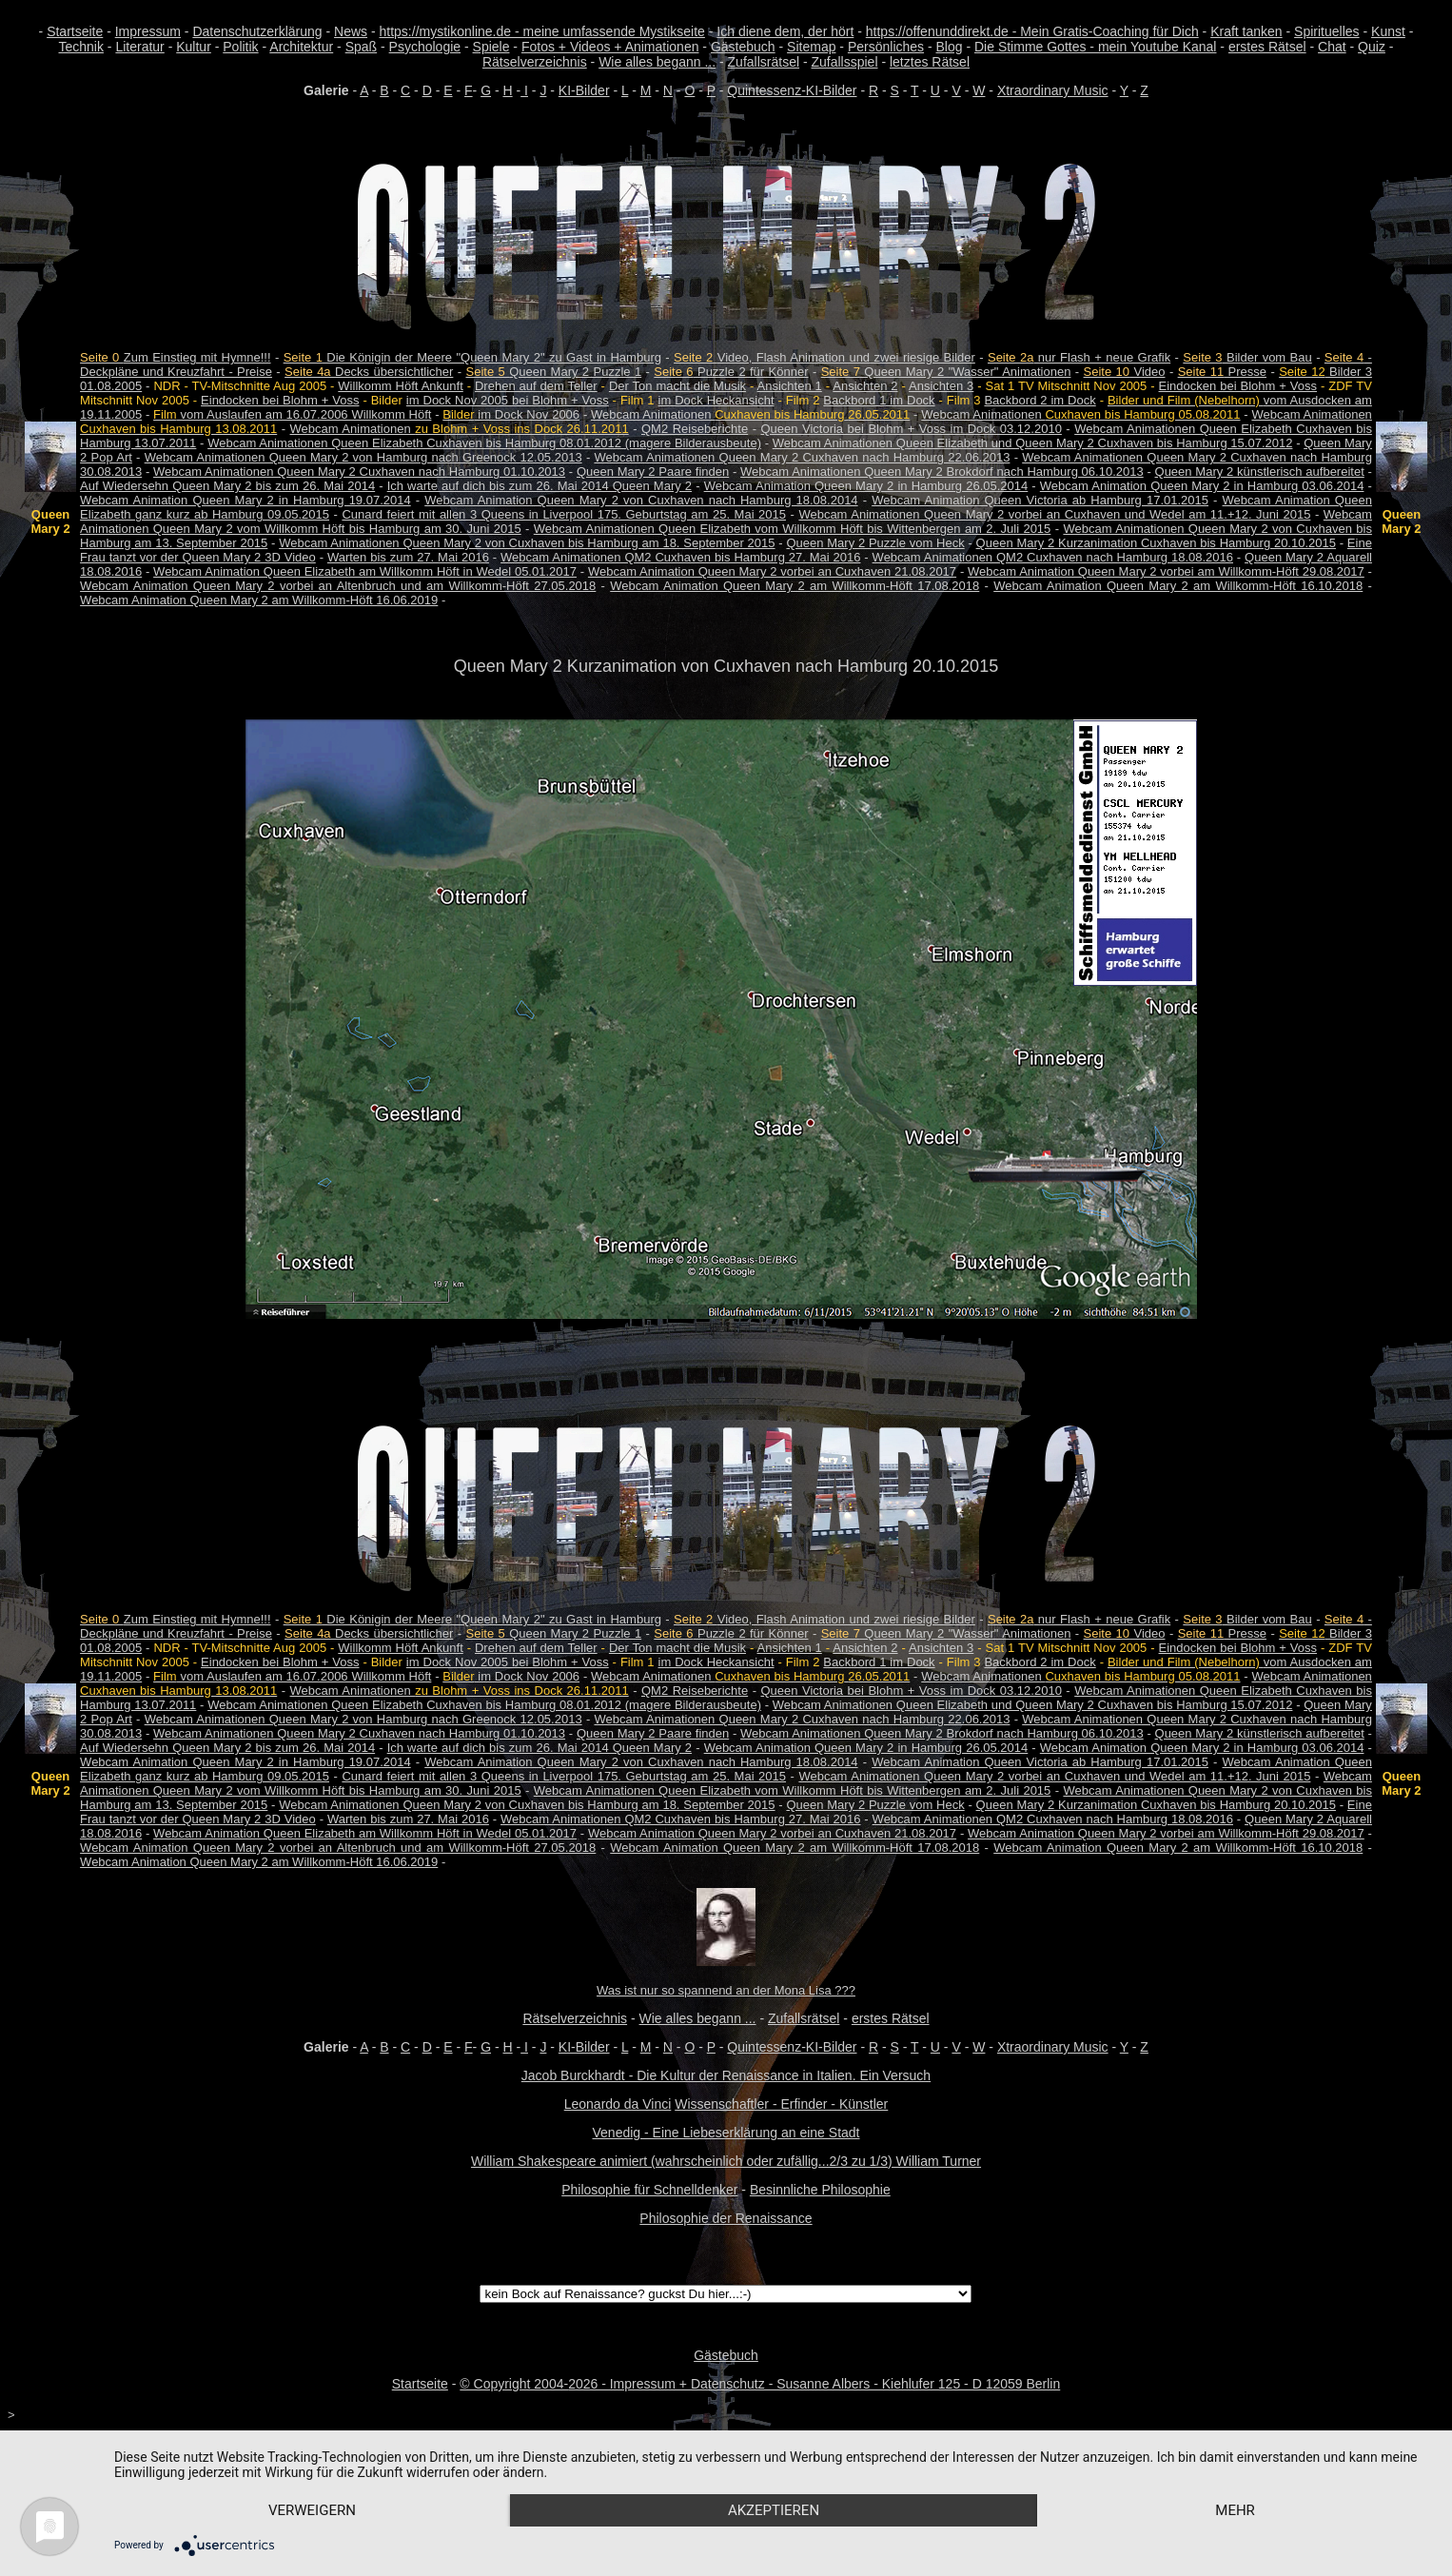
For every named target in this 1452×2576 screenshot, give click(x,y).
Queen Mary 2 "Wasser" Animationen (946, 371)
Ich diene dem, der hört (785, 31)
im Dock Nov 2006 (510, 414)
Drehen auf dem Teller (536, 386)
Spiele (491, 46)
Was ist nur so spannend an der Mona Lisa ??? (726, 1990)
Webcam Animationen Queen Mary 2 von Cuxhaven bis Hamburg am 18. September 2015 (527, 543)
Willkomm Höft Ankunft (400, 386)
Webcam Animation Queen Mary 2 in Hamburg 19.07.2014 (245, 500)
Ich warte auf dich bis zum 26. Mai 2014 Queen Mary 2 (539, 486)
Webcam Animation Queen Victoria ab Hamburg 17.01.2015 (1040, 500)
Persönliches (886, 46)
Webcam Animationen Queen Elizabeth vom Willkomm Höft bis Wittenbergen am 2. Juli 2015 (792, 528)
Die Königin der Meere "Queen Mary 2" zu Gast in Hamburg (472, 357)
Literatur (139, 46)
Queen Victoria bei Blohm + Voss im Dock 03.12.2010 (910, 429)
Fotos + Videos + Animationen (610, 46)
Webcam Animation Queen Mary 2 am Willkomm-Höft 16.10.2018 (1178, 586)
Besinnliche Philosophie (820, 2189)
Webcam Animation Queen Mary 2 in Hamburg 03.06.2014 (1202, 486)
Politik (240, 46)
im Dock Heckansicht (716, 400)
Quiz (1371, 46)
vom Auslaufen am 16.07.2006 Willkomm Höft (292, 414)
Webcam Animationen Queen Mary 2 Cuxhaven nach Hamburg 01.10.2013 (359, 471)
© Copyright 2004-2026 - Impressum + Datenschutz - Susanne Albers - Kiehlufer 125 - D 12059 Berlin (760, 2383)
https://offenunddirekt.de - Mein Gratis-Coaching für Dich (1032, 31)
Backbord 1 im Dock (878, 400)
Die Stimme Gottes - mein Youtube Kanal (1095, 46)
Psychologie (425, 46)
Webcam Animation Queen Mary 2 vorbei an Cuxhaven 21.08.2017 (772, 571)
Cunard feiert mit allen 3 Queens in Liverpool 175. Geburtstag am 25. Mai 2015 (564, 514)
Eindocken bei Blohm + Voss (1238, 386)
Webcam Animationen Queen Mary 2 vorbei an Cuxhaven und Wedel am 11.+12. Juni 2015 (1054, 514)
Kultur (193, 46)
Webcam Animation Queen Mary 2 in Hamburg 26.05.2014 (866, 486)
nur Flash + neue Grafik (1079, 357)
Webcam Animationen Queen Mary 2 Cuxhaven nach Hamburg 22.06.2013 (802, 457)
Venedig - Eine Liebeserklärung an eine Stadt (726, 2132)
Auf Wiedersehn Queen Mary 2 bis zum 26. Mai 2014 (227, 486)
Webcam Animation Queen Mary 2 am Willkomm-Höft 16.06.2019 (259, 600)
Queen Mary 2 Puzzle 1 (553, 371)
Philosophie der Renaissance (725, 2218)
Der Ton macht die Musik (677, 386)
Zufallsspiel (844, 61)
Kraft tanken (1246, 31)
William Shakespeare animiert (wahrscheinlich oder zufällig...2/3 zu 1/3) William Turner (726, 2161)
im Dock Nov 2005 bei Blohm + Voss (507, 400)
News (350, 31)
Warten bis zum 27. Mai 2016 (408, 557)
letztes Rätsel (930, 61)
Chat (1332, 46)
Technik (81, 46)
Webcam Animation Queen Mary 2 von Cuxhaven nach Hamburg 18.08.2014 (640, 500)
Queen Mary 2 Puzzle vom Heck (875, 543)
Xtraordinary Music (1053, 90)
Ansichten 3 (941, 386)
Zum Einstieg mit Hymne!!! (175, 357)
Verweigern (312, 2510)
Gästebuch (743, 46)
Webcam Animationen (750, 414)
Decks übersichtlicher (369, 371)
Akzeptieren (773, 2510)
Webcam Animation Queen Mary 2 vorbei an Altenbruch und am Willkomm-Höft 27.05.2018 (338, 586)
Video (1125, 371)
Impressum (148, 31)
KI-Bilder (584, 90)
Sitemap (811, 46)
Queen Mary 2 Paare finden (653, 471)
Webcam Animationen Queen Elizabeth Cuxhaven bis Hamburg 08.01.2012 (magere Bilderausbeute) (484, 443)
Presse (1222, 371)
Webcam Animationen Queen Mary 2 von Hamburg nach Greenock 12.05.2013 (363, 457)
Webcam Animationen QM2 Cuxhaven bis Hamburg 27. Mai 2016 (680, 557)
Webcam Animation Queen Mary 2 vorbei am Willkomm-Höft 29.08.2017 (1166, 571)
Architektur (301, 46)
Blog (949, 46)
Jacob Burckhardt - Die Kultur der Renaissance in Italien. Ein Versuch (726, 2075)
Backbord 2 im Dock (1039, 400)
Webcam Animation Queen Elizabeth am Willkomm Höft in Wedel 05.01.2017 (365, 571)
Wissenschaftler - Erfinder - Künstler (781, 2104)
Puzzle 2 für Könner (731, 371)
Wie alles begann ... (657, 61)
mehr (1235, 2510)
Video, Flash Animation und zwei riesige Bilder (824, 357)
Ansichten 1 (789, 386)
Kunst (1388, 31)
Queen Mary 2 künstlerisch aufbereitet (1259, 471)
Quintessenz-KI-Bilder (791, 90)
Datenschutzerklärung (257, 31)
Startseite (75, 31)
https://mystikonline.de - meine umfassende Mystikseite (542, 31)
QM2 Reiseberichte (694, 429)
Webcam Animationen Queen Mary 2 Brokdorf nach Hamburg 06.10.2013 (942, 471)
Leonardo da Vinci (618, 2104)
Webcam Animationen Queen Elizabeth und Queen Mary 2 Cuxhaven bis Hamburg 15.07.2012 (1033, 443)
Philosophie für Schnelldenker (649, 2189)
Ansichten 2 (865, 386)
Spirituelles (1326, 31)
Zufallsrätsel (763, 61)
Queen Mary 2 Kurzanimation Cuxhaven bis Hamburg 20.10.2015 (1156, 543)
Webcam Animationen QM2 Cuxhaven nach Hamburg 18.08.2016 (1053, 557)
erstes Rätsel (1267, 46)
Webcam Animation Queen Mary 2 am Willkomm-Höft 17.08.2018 (794, 586)
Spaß (361, 46)
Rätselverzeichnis (534, 61)
